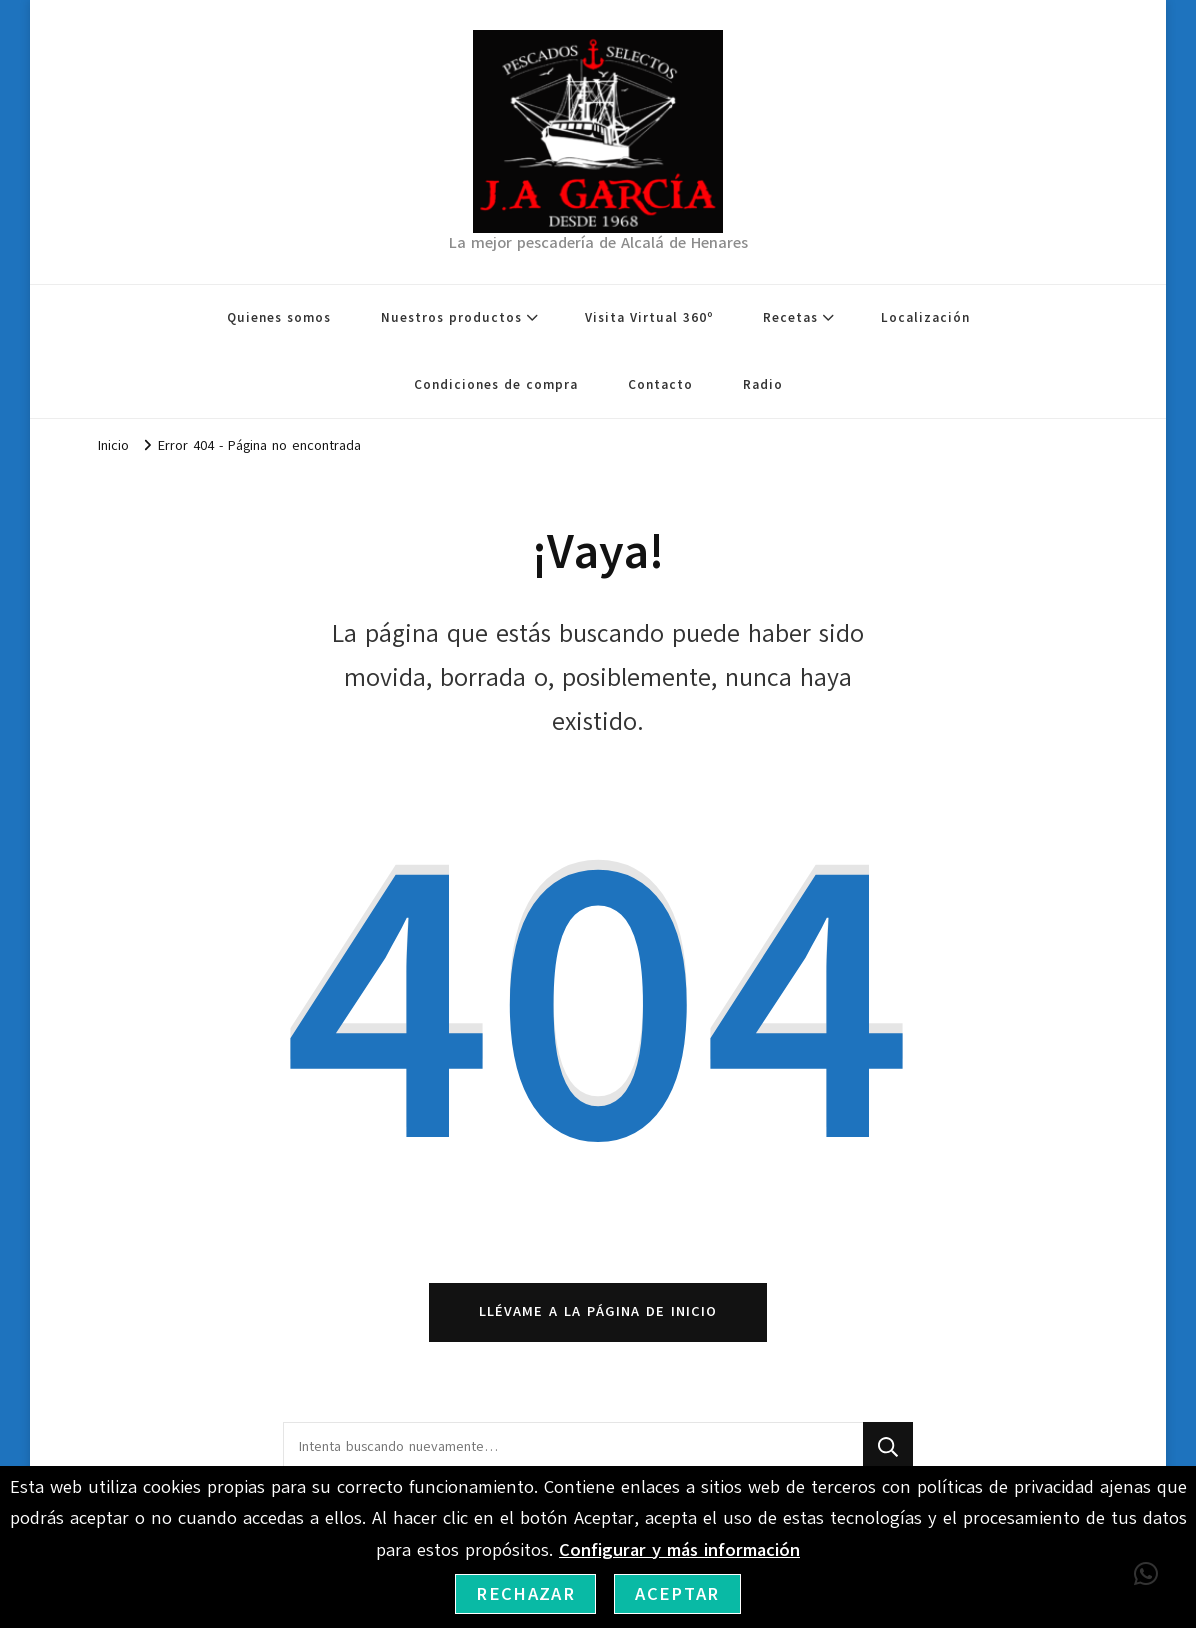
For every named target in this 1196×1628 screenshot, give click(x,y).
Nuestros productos (451, 318)
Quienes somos (279, 318)
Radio (763, 385)
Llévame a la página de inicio (598, 1311)
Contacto (660, 385)
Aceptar (677, 1594)
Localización (925, 318)
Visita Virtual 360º (649, 318)
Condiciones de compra (496, 385)
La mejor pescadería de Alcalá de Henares (598, 243)
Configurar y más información (679, 1550)
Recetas (790, 318)
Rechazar (525, 1594)
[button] (1146, 1574)
